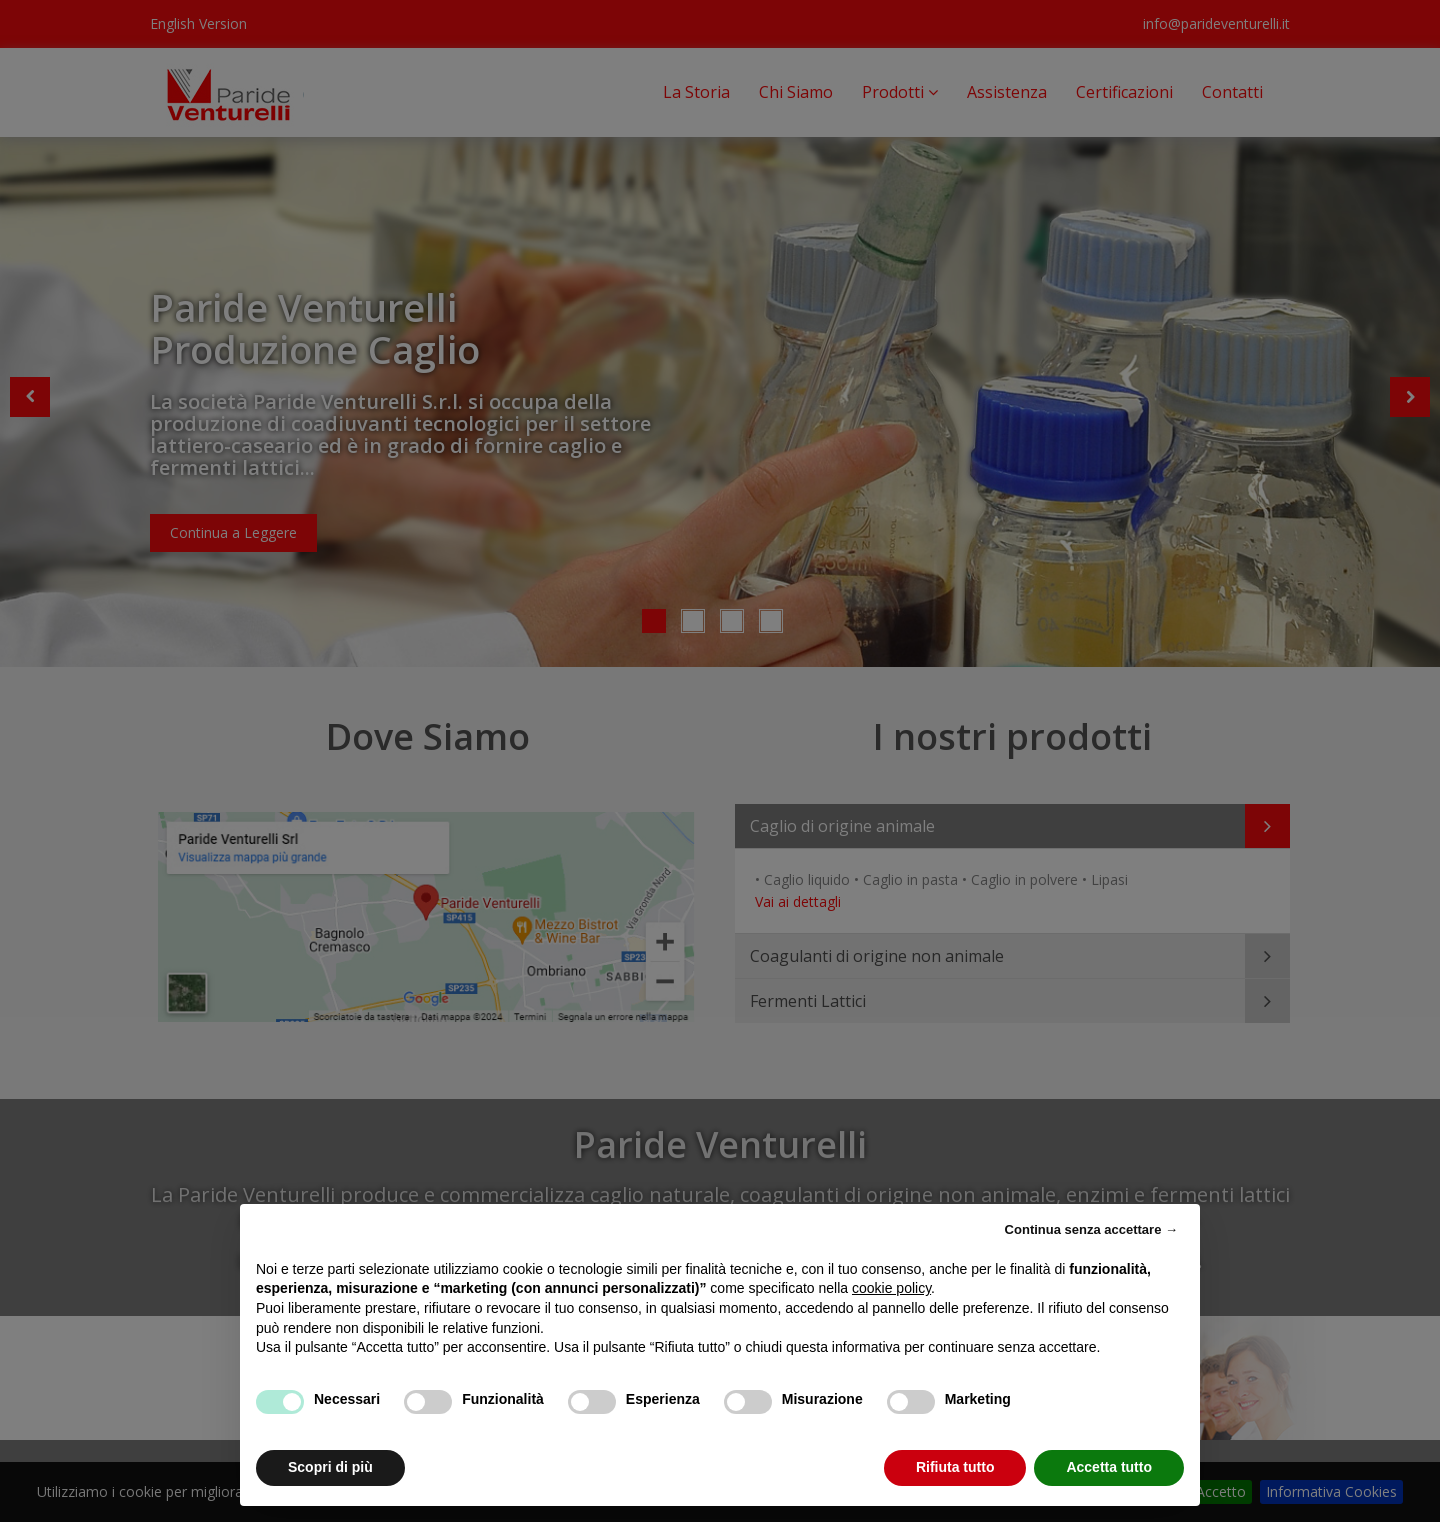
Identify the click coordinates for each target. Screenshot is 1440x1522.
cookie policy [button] (891, 1288)
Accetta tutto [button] (1109, 1467)
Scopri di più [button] (330, 1467)
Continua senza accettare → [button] (1091, 1229)
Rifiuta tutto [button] (955, 1467)
